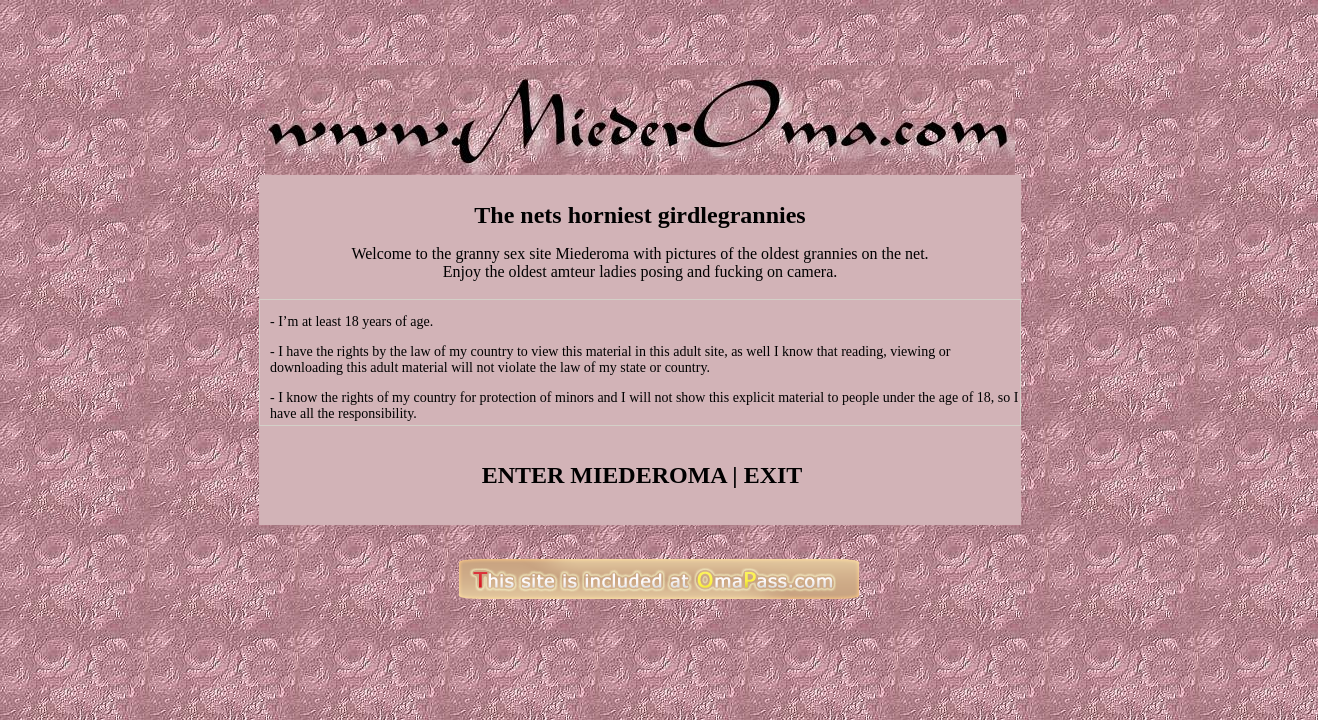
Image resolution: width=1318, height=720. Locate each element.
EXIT (773, 475)
